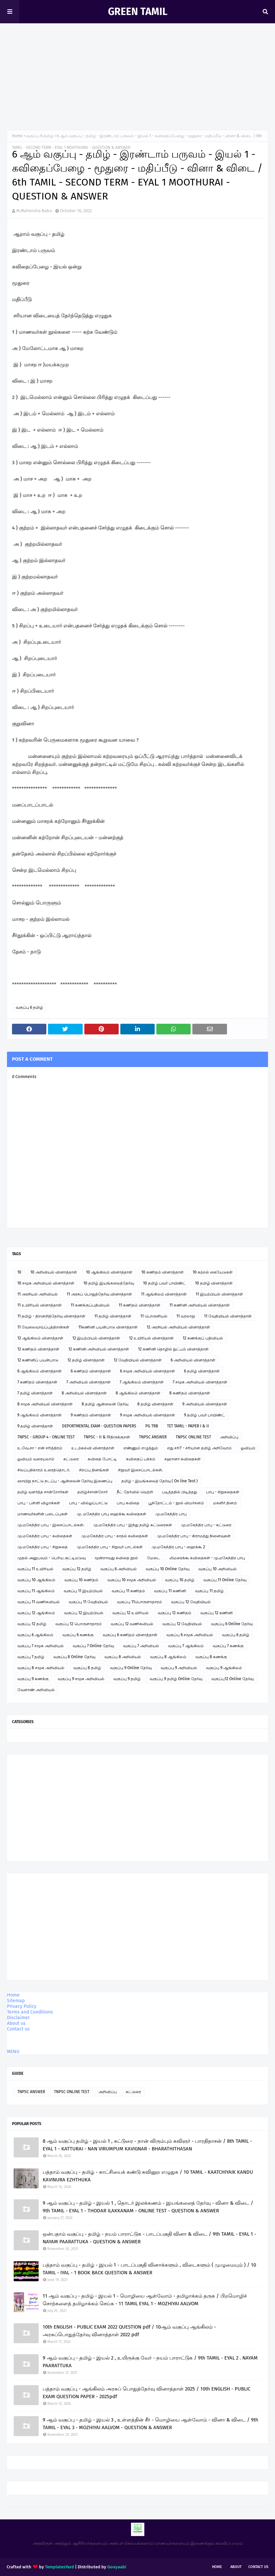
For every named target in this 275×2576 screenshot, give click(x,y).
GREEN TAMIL (137, 12)
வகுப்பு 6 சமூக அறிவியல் (189, 1635)
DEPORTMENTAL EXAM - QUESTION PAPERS (99, 1426)
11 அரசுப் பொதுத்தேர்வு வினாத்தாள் (99, 1294)
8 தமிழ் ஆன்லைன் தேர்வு (105, 1404)
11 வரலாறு (185, 1316)
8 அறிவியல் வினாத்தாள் (84, 1393)
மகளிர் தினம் (225, 1503)
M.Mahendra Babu (34, 210)
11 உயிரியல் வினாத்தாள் (39, 1305)
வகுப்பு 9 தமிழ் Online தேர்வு (176, 1678)
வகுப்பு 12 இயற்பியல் (83, 1613)
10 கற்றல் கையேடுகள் (213, 1272)
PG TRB (151, 1426)
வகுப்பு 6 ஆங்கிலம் (35, 1635)
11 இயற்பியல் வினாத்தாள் (219, 1294)
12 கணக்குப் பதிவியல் (203, 1338)
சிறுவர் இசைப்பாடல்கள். (140, 1470)
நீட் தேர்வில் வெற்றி (135, 1492)
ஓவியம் (248, 1448)
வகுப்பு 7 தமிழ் (30, 1657)
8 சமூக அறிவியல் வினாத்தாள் (45, 1404)
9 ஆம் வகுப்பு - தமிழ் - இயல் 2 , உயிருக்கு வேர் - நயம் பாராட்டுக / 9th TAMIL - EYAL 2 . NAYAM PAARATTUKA (150, 2362)
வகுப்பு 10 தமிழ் (179, 1580)
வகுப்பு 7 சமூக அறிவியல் (40, 1646)
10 (19, 1272)
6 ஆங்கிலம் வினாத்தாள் (39, 1371)
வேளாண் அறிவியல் (36, 1689)
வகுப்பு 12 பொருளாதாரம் (78, 1624)
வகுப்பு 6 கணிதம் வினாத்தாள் (130, 1635)
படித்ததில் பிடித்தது (179, 1492)
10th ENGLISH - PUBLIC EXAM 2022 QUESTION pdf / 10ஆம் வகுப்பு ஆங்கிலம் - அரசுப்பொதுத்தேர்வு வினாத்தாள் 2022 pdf (129, 2331)
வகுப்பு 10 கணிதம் (81, 1580)
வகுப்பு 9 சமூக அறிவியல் (81, 1678)
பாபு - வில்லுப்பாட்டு (88, 1503)
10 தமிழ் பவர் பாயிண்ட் (164, 1283)
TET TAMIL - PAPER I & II (188, 1426)
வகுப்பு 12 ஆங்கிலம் (36, 1613)
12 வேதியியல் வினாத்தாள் (138, 1360)
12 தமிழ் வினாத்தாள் (86, 1360)
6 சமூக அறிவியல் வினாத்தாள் (147, 1371)
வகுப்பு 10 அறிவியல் (217, 1569)
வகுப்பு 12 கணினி (216, 1613)
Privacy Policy (21, 2006)
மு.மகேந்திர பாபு (171, 1514)
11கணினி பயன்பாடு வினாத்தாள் (108, 1327)
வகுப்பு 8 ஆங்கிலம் (168, 1657)
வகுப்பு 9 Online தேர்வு (131, 1667)
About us (16, 2023)
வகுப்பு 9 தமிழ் (127, 1678)
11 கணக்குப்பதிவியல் (90, 1305)
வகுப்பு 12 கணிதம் (174, 1613)
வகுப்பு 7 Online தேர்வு (93, 1646)
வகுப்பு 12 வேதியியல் (191, 1602)
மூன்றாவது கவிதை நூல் (116, 1558)
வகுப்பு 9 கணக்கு (33, 1678)
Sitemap (16, 2001)
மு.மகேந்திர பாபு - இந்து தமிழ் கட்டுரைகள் (132, 1525)
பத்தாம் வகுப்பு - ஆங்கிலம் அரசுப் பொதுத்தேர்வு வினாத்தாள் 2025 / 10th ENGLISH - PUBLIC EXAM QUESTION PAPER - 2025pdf (146, 2392)
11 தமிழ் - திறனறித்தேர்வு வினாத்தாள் (51, 1316)
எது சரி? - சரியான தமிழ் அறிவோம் (199, 1448)
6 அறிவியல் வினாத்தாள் (193, 1360)
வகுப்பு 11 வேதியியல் (88, 1602)
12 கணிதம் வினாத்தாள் (38, 1349)
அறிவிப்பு (229, 1437)
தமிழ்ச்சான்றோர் (92, 1492)
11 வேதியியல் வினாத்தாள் (228, 1316)
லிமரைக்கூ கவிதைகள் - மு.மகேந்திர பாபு (207, 1558)
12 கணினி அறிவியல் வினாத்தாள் (98, 1349)
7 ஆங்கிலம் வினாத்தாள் (142, 1382)
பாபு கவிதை (128, 1503)
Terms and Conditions (30, 2012)
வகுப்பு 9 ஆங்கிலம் (224, 1667)
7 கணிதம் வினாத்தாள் (37, 1382)
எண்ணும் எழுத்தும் (140, 1448)
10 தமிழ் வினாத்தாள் (214, 1283)
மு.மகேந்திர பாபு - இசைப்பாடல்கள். (50, 1525)
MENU (13, 2051)
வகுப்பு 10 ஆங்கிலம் (36, 1580)
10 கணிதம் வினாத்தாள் (162, 1272)
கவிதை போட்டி (102, 1459)
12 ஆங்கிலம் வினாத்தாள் (40, 1338)
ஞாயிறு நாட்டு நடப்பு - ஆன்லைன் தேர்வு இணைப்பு (64, 1481)
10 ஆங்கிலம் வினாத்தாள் (109, 1272)
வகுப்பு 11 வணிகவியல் (38, 1602)
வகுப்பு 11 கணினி (170, 1591)
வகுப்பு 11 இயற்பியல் (83, 1591)
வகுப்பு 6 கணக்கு (78, 1635)
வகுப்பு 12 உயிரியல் (130, 1613)
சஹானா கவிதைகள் (182, 1459)
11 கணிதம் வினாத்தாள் (139, 1305)
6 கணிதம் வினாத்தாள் (91, 1371)
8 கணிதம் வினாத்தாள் (189, 1393)
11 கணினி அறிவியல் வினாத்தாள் (199, 1305)
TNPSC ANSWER (153, 1437)
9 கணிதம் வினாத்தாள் (91, 1415)
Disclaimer (18, 2018)
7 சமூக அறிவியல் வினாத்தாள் (200, 1382)
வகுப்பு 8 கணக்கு (211, 1657)
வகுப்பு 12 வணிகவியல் (132, 1624)
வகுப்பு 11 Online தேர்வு (224, 1580)
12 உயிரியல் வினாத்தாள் (151, 1338)
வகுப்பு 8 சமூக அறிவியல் (40, 1667)
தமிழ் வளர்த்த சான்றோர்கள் (42, 1492)
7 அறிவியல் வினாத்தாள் (88, 1382)
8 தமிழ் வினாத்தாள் (155, 1404)
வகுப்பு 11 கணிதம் (128, 1591)
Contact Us (258, 2567)
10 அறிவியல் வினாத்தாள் (53, 1272)
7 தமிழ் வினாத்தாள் (35, 1393)
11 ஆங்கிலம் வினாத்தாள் (164, 1294)
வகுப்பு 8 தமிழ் (87, 1667)
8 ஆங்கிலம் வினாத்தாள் (138, 1393)
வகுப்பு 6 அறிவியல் (118, 1569)
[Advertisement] (137, 73)
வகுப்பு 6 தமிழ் (39, 136)
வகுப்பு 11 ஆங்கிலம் (36, 1591)
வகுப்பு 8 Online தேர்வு (74, 1657)
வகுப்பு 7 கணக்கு (228, 1646)
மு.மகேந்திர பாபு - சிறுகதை (42, 1547)
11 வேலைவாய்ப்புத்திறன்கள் (43, 1327)
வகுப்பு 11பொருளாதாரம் (139, 1602)
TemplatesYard (59, 2566)
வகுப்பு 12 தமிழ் (76, 1569)
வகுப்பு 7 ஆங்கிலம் (186, 1646)
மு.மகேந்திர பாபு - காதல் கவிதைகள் (114, 1536)
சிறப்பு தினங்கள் (94, 1470)
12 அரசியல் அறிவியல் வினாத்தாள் (178, 1327)
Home (17, 136)
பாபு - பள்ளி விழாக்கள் (38, 1503)
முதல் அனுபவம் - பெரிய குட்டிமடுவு (51, 1558)
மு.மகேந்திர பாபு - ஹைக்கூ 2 (178, 1547)
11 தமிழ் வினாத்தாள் (112, 1316)
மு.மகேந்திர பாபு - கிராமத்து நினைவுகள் (194, 1536)
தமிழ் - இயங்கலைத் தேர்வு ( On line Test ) (159, 1481)
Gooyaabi (116, 2566)
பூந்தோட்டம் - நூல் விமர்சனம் (176, 1503)
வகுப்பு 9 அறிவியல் (179, 1667)
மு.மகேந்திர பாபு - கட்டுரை (206, 1525)
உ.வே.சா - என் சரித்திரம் (39, 1448)
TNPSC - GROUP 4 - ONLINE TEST (46, 1437)
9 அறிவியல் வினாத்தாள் (204, 1404)
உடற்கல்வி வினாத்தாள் (92, 1448)
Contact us (18, 2029)
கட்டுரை (71, 1459)
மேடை (153, 1558)
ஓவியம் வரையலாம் (35, 1459)
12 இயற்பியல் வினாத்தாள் (96, 1338)
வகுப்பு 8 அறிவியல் (122, 1657)
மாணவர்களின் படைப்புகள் (42, 1514)
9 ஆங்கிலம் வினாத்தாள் (39, 1415)
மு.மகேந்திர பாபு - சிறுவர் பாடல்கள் (110, 1547)
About (236, 2567)
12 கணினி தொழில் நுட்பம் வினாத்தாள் (173, 1349)
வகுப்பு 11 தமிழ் (209, 1591)
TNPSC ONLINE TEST (193, 1437)
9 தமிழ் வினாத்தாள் (35, 1426)
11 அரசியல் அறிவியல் (37, 1294)
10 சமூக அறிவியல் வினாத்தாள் (45, 1283)
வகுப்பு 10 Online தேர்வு (167, 1569)
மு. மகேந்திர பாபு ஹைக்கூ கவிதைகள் (111, 1514)
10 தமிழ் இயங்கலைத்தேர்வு (108, 1283)
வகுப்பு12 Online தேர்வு (232, 1678)
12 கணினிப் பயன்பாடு (37, 1360)
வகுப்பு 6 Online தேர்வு (232, 1624)
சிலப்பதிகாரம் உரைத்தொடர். (43, 1470)
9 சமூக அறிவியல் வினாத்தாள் (147, 1415)
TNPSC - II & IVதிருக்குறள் (107, 1437)
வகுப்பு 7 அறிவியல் (141, 1646)
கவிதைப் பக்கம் (140, 1459)
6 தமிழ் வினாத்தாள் (202, 1371)
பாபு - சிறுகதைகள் (222, 1492)
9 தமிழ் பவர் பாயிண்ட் (204, 1415)
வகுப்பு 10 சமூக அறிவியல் (131, 1580)
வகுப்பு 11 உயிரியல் (35, 1569)
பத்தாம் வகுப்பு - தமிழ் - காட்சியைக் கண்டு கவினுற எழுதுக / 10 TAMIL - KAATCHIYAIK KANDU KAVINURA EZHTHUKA (148, 2176)
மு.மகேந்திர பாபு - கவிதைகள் (44, 1536)
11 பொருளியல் (153, 1316)
